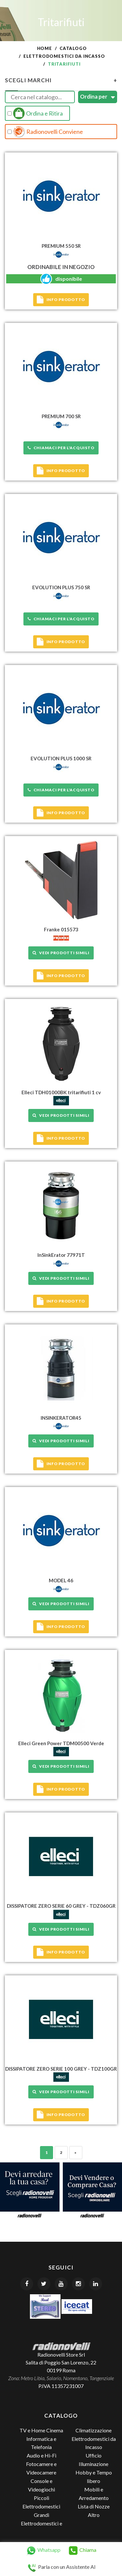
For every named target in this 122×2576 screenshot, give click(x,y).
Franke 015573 (61, 929)
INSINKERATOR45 (61, 1418)
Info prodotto (61, 300)
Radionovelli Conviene (45, 131)
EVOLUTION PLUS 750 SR (61, 587)
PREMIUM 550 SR (61, 246)
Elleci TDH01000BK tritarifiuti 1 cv (61, 1092)
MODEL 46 (61, 1580)
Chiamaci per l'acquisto (61, 447)
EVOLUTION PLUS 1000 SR (61, 758)
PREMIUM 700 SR (61, 416)
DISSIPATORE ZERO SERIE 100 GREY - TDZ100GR (61, 2069)
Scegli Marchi (61, 80)
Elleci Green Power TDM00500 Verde (61, 1743)
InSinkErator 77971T (61, 1255)
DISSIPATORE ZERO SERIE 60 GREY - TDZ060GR (61, 1906)
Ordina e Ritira (35, 113)
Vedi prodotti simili (61, 952)
